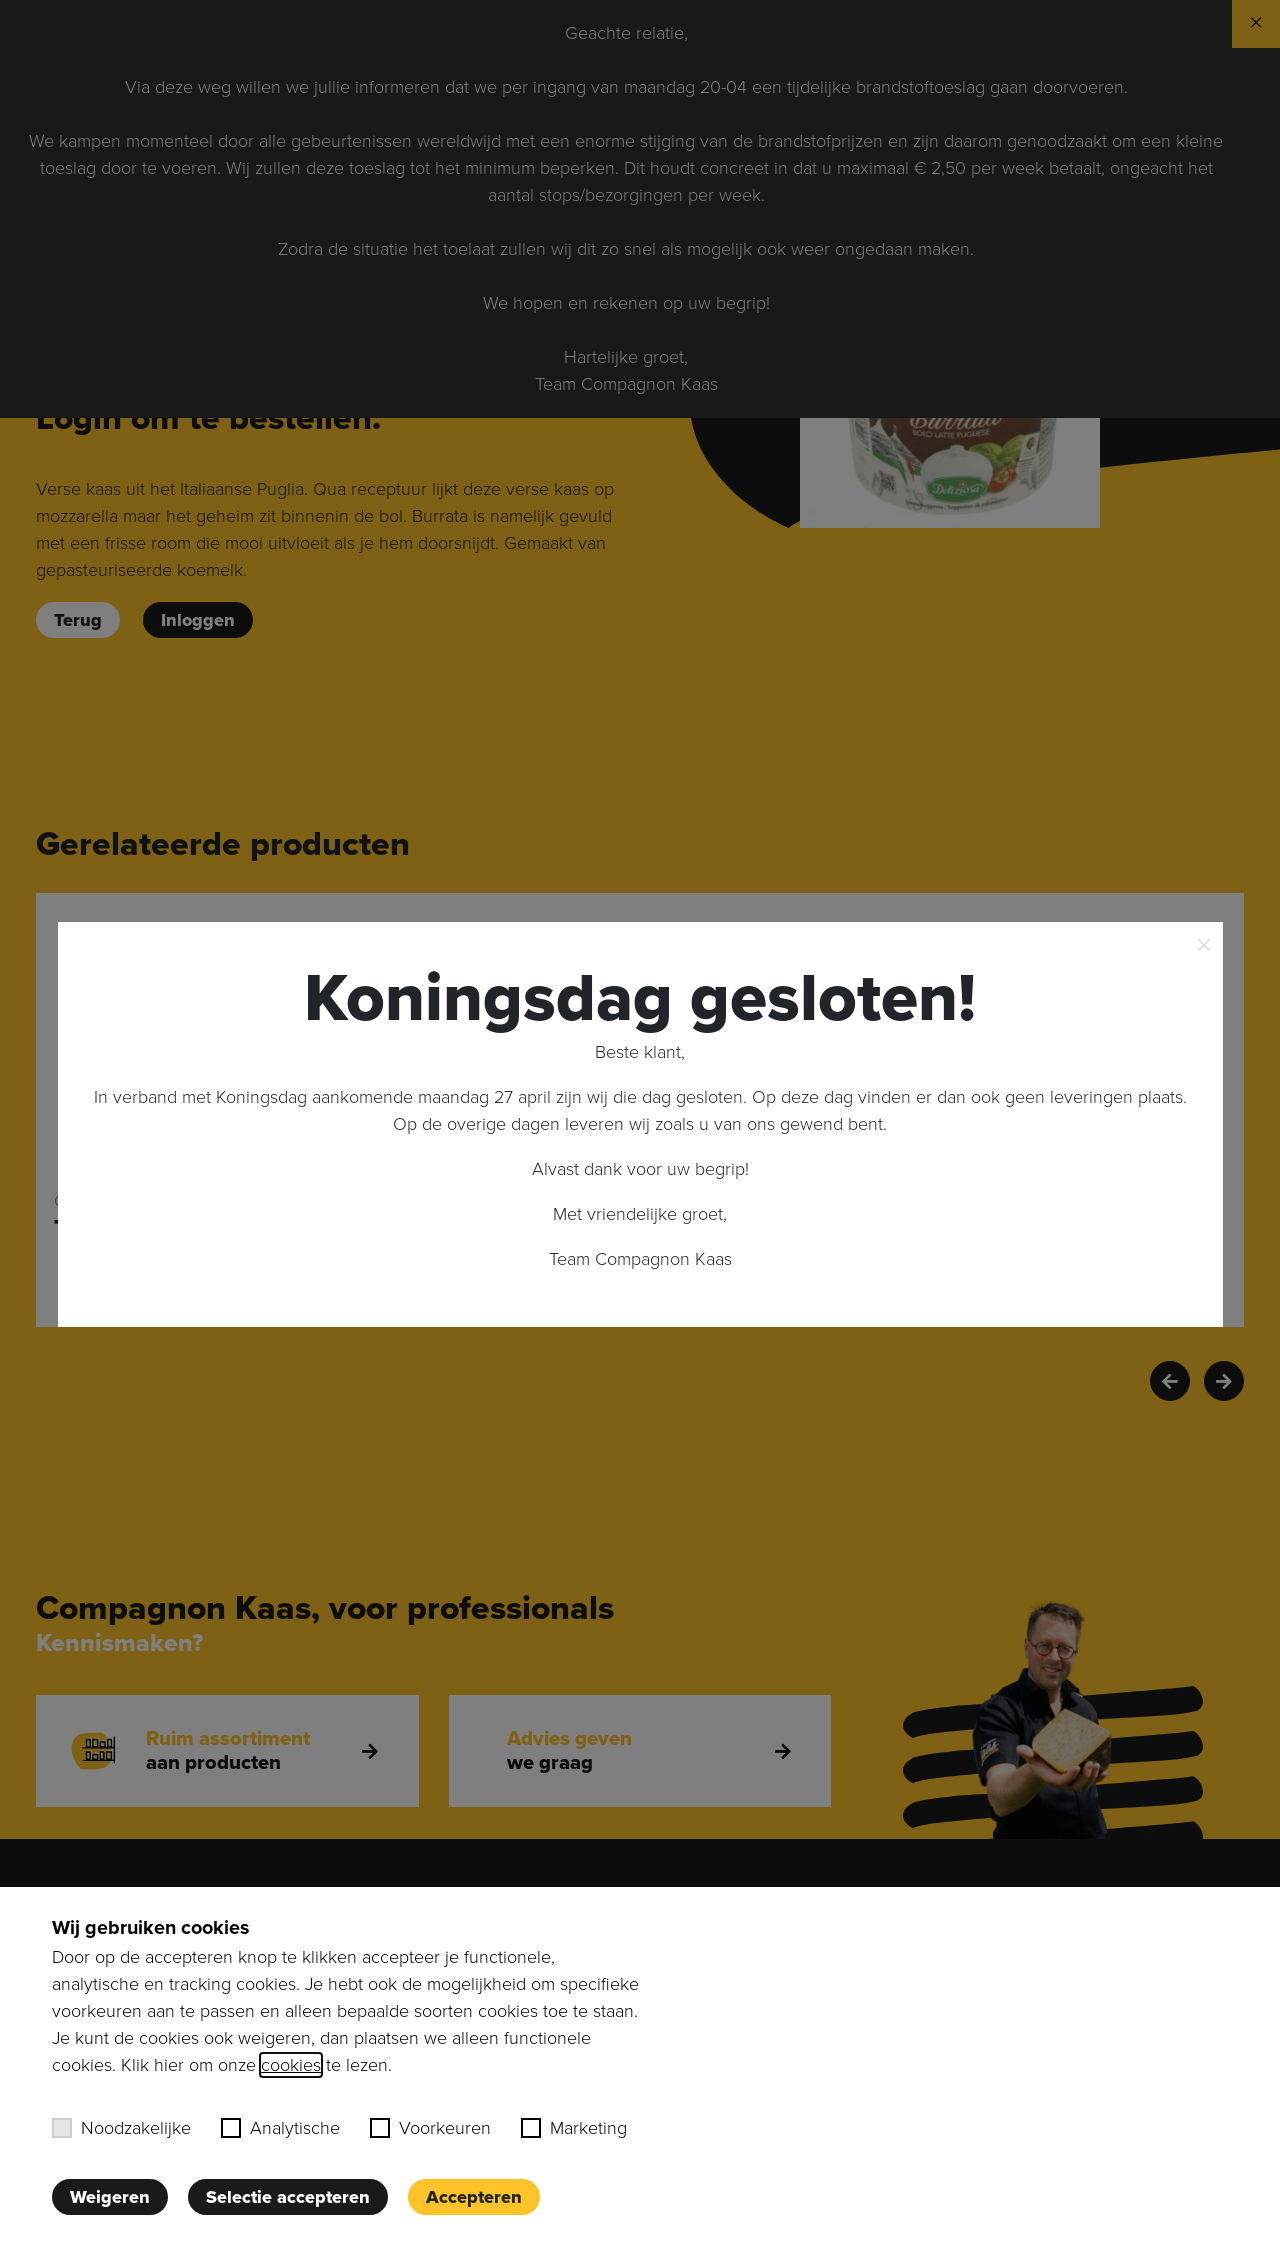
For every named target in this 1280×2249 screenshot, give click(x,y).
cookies (291, 2065)
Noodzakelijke (121, 2128)
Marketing (574, 2128)
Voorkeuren (430, 2128)
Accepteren (474, 2197)
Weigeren (110, 2197)
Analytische (280, 2128)
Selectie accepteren (288, 2197)
